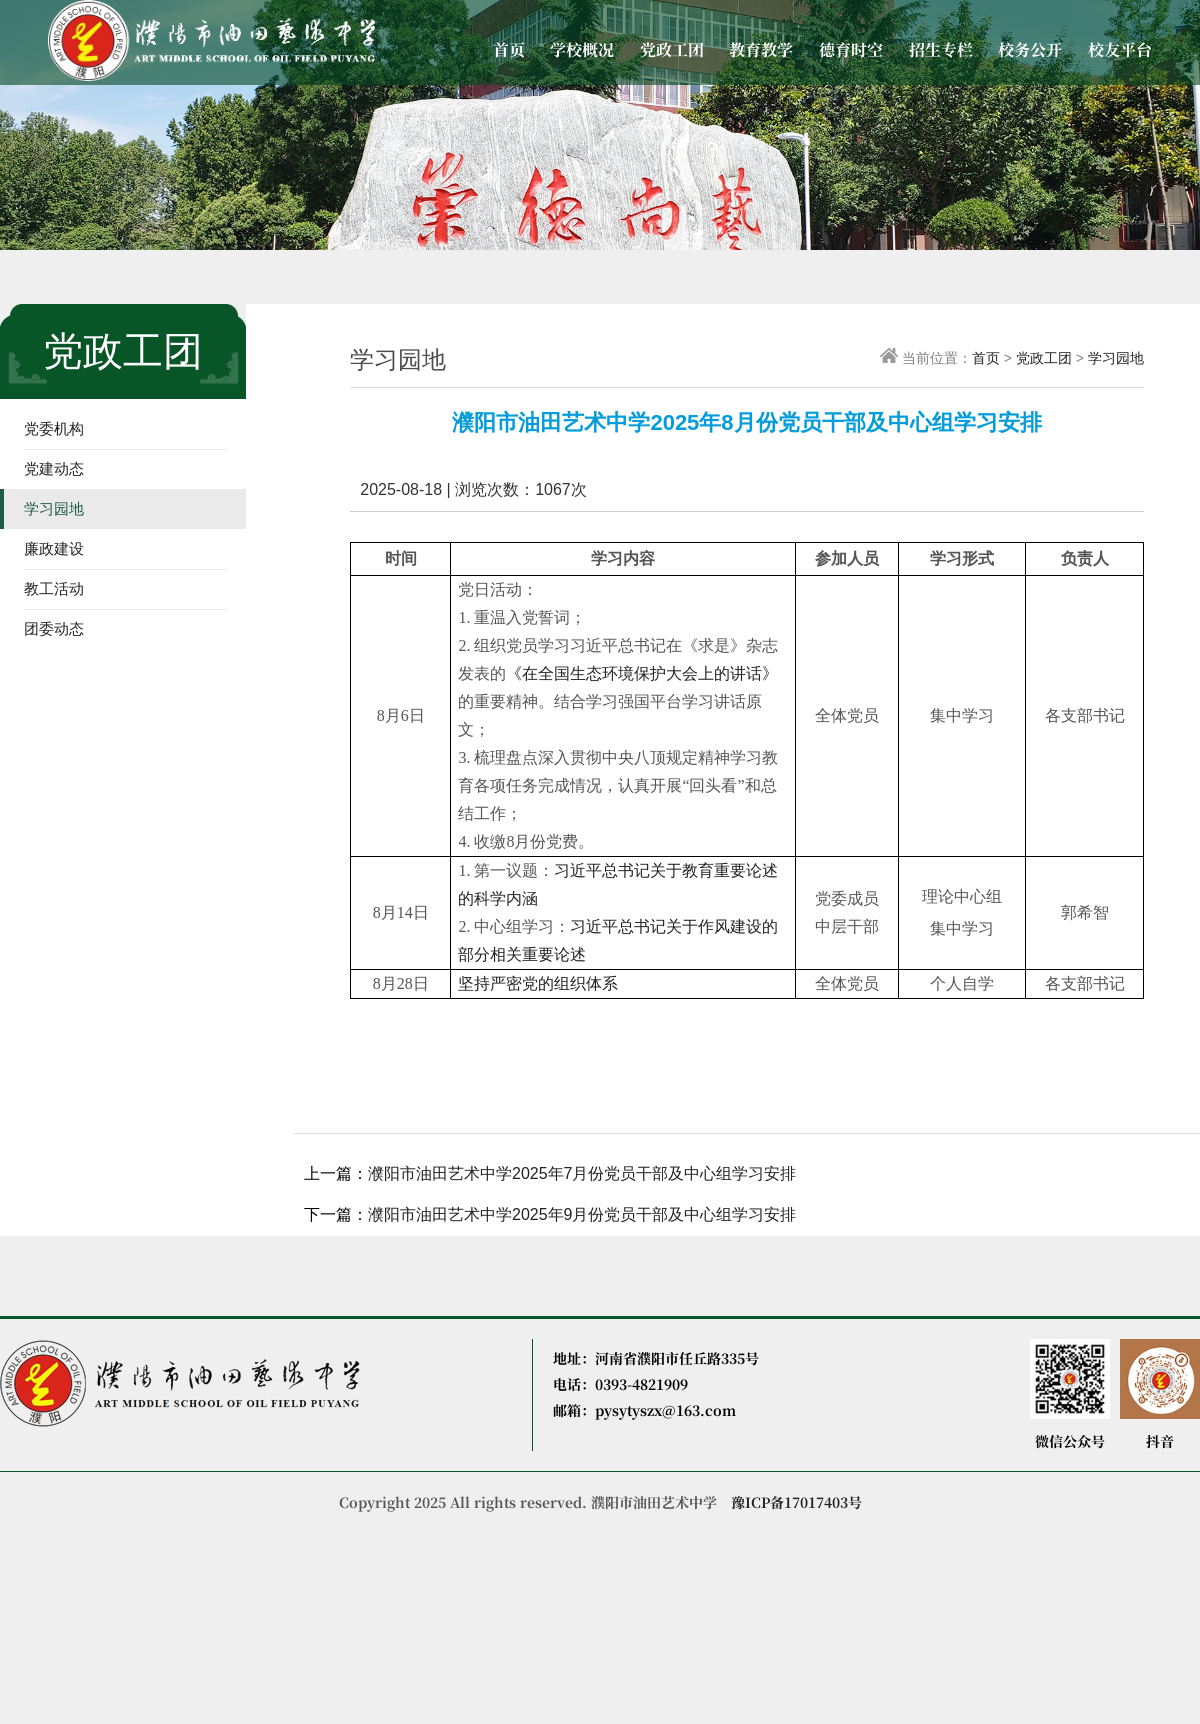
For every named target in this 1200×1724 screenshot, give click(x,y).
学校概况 (582, 49)
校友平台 (1120, 49)
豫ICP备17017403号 (796, 1502)
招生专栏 (941, 49)
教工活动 (54, 588)
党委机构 (54, 428)
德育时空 (851, 49)
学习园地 (54, 508)
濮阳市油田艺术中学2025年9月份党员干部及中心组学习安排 (582, 1214)
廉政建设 (54, 548)
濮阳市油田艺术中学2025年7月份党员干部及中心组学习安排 (582, 1173)
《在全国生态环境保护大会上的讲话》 (642, 673)
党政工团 (672, 49)
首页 (509, 49)
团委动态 (54, 628)
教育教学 (761, 49)
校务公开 (1030, 49)
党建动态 (54, 468)
